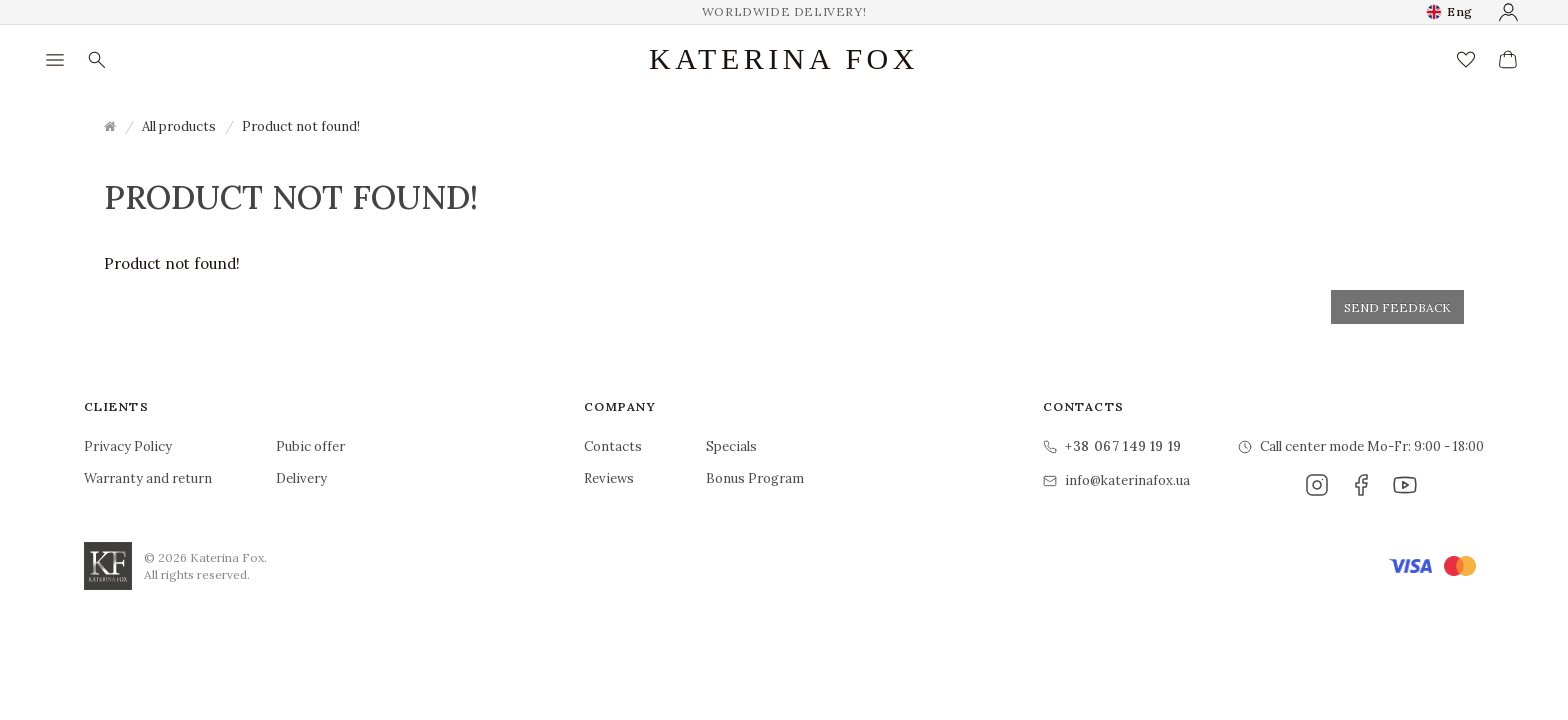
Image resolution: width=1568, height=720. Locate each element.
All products (179, 126)
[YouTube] (1405, 485)
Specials (731, 446)
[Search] (97, 60)
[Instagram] (1317, 485)
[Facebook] (1361, 485)
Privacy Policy (128, 446)
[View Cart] (1508, 60)
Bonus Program (755, 478)
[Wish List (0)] (1466, 60)
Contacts (613, 446)
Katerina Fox (784, 59)
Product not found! (301, 126)
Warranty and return (148, 478)
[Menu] (55, 60)
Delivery (301, 478)
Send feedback (1397, 307)
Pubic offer (310, 446)
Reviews (609, 478)
